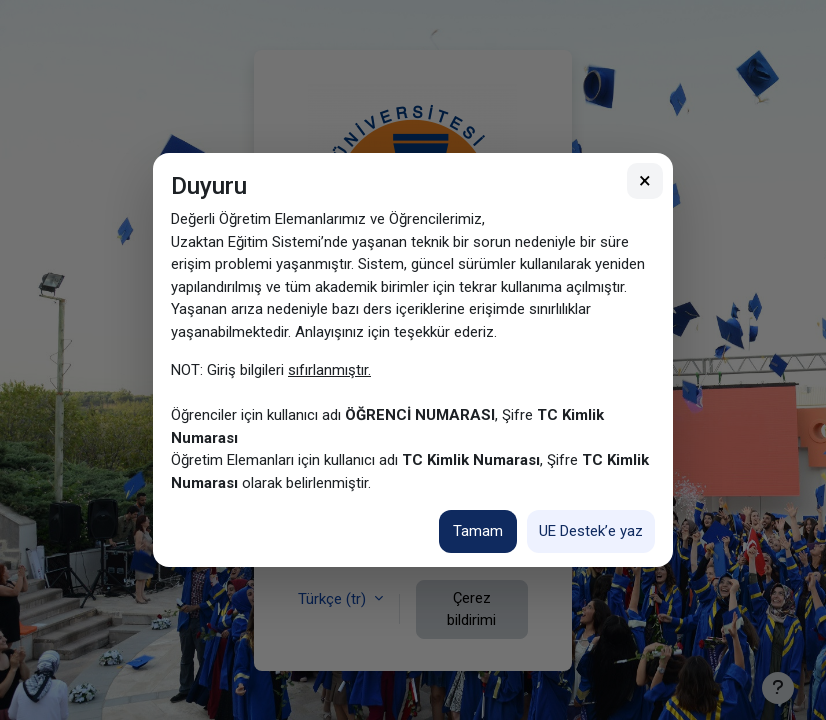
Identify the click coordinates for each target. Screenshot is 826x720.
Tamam (478, 531)
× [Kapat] (645, 180)
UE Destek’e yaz (591, 531)
